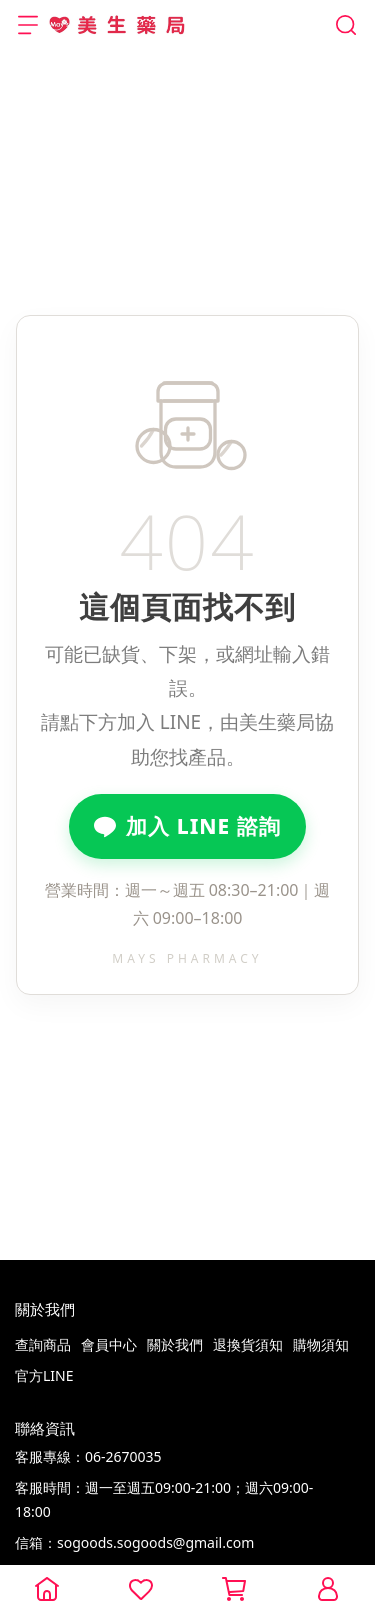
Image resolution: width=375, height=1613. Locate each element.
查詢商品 (43, 1344)
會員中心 (109, 1344)
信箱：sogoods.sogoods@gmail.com (134, 1542)
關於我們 (175, 1344)
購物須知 (321, 1344)
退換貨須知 (248, 1344)
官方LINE (44, 1375)
